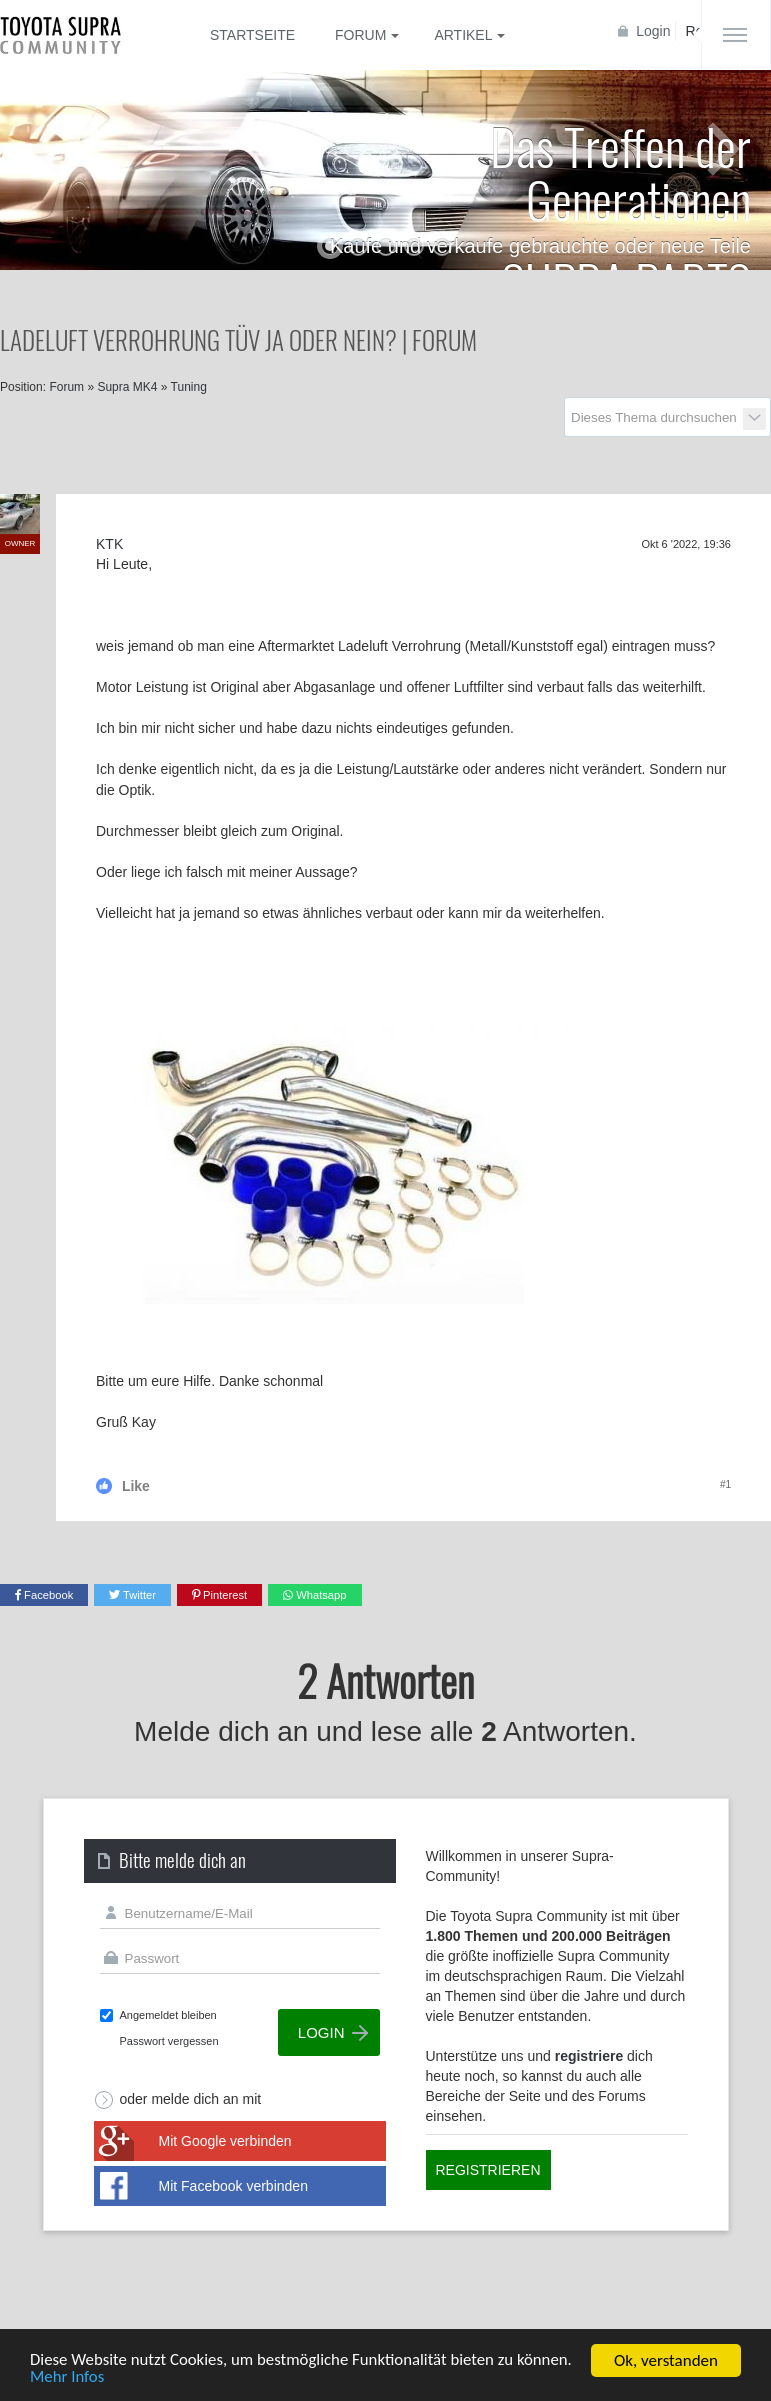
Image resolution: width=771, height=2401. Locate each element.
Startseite (252, 35)
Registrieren (488, 2170)
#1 (725, 1484)
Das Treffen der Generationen (620, 171)
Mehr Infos (67, 2379)
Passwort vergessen (169, 2041)
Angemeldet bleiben (168, 2015)
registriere (589, 2056)
